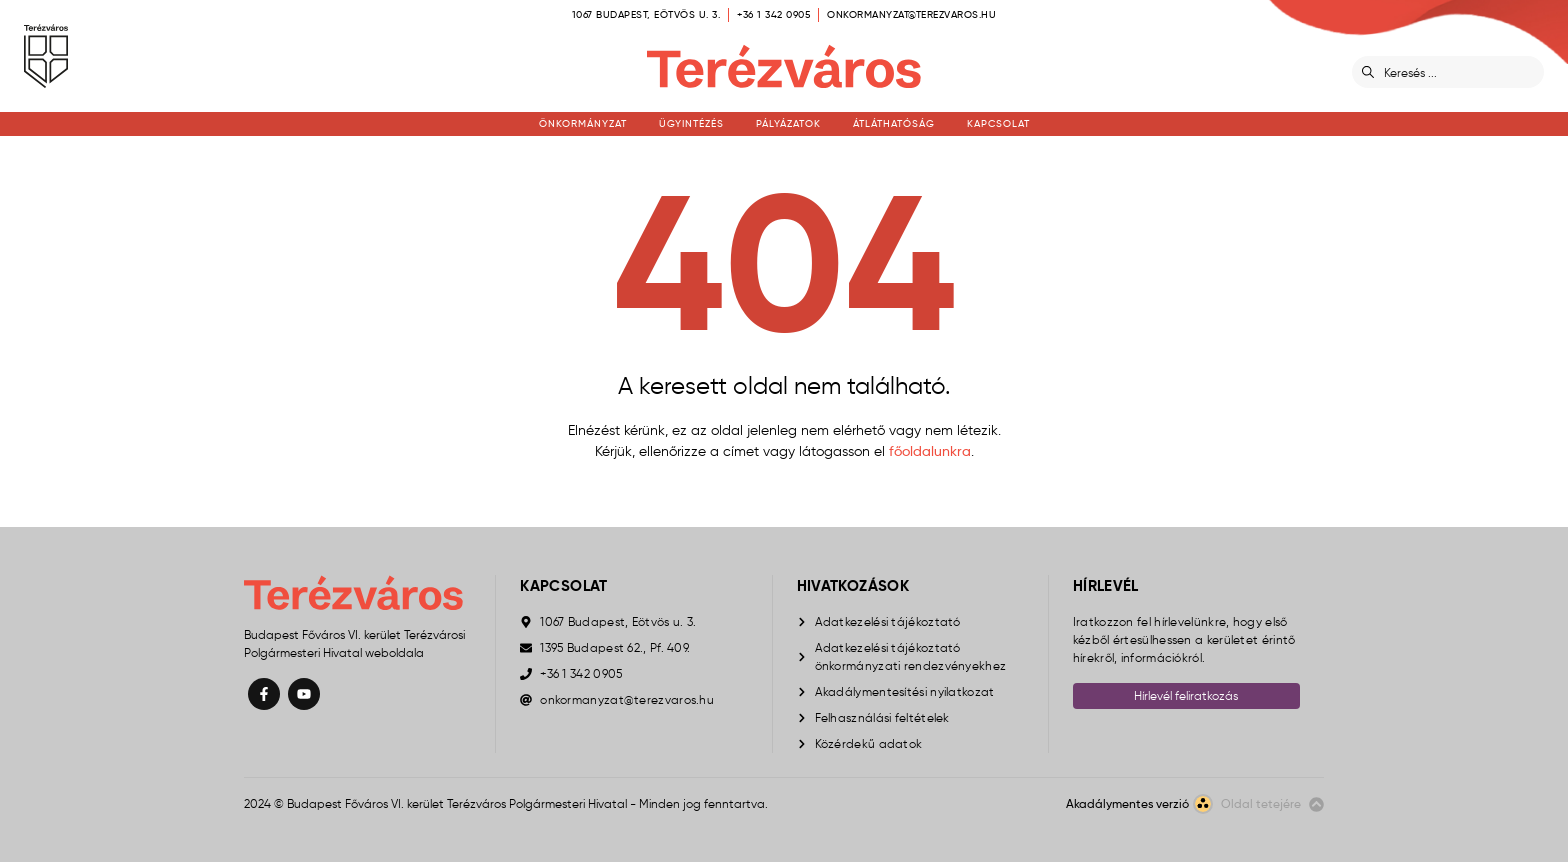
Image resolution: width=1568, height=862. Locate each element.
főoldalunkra (930, 451)
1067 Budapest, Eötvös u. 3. (646, 14)
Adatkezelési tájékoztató (888, 621)
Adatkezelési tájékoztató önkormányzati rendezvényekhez (911, 656)
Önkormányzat (583, 123)
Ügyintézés (691, 123)
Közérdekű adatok (869, 743)
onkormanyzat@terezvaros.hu (911, 14)
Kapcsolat (998, 123)
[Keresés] (1460, 72)
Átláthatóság (894, 123)
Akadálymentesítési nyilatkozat (905, 691)
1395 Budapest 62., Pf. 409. (615, 647)
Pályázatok (788, 123)
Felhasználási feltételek (882, 717)
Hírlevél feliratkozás (1186, 695)
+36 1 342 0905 (773, 14)
